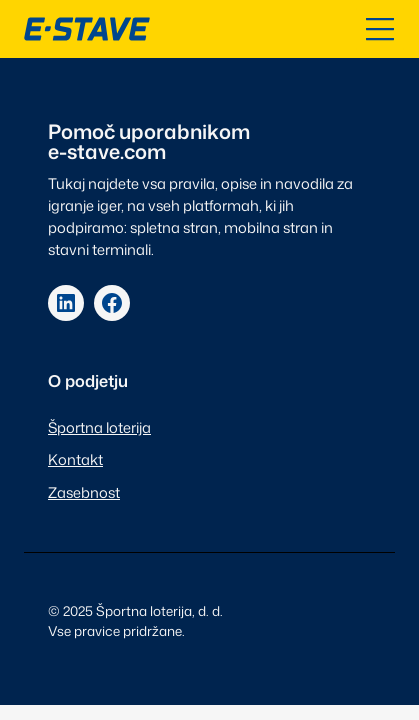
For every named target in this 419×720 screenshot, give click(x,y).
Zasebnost (84, 492)
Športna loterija (99, 427)
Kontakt (75, 459)
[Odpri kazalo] (380, 29)
